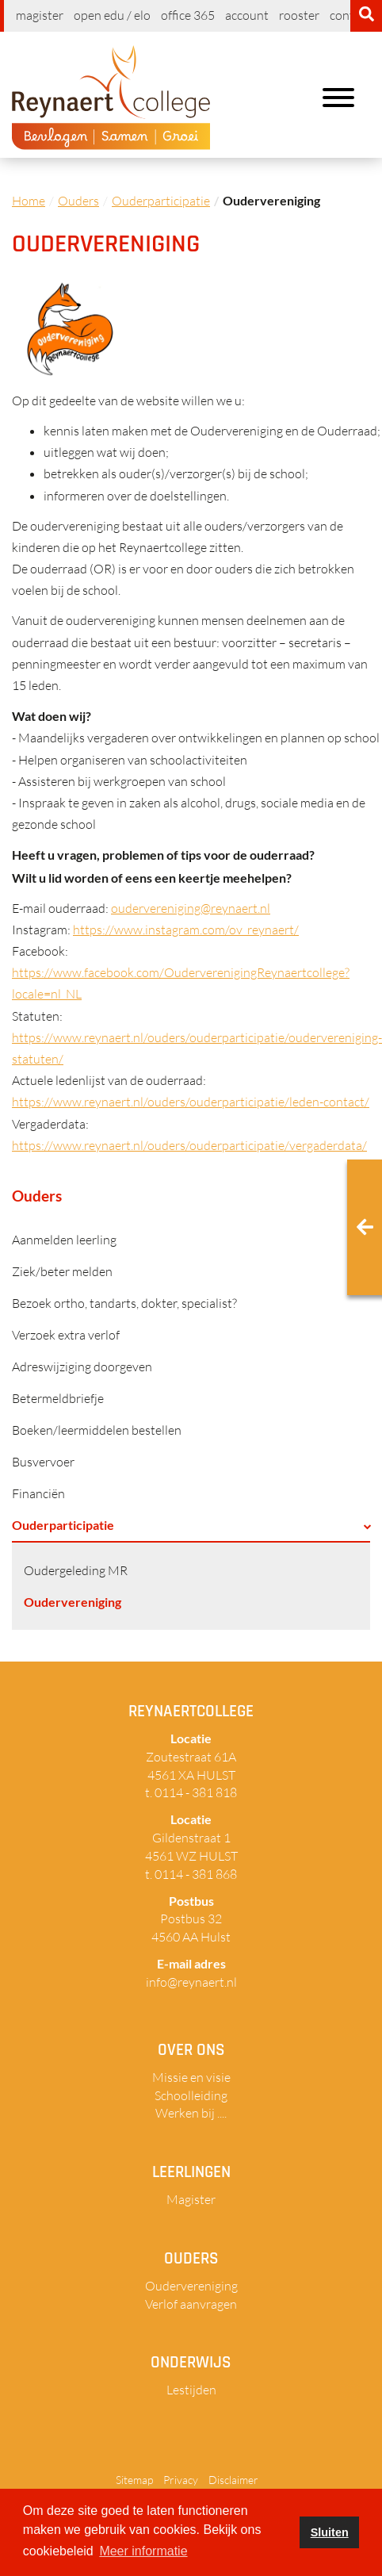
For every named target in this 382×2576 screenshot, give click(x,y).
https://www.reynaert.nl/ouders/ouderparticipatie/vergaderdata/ (189, 1145)
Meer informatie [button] (143, 2551)
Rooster (299, 15)
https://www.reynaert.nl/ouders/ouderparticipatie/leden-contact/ (190, 1102)
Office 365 (188, 15)
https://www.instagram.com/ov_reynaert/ (186, 929)
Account (247, 15)
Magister (39, 15)
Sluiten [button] (330, 2532)
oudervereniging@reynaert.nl (190, 908)
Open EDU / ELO (112, 15)
